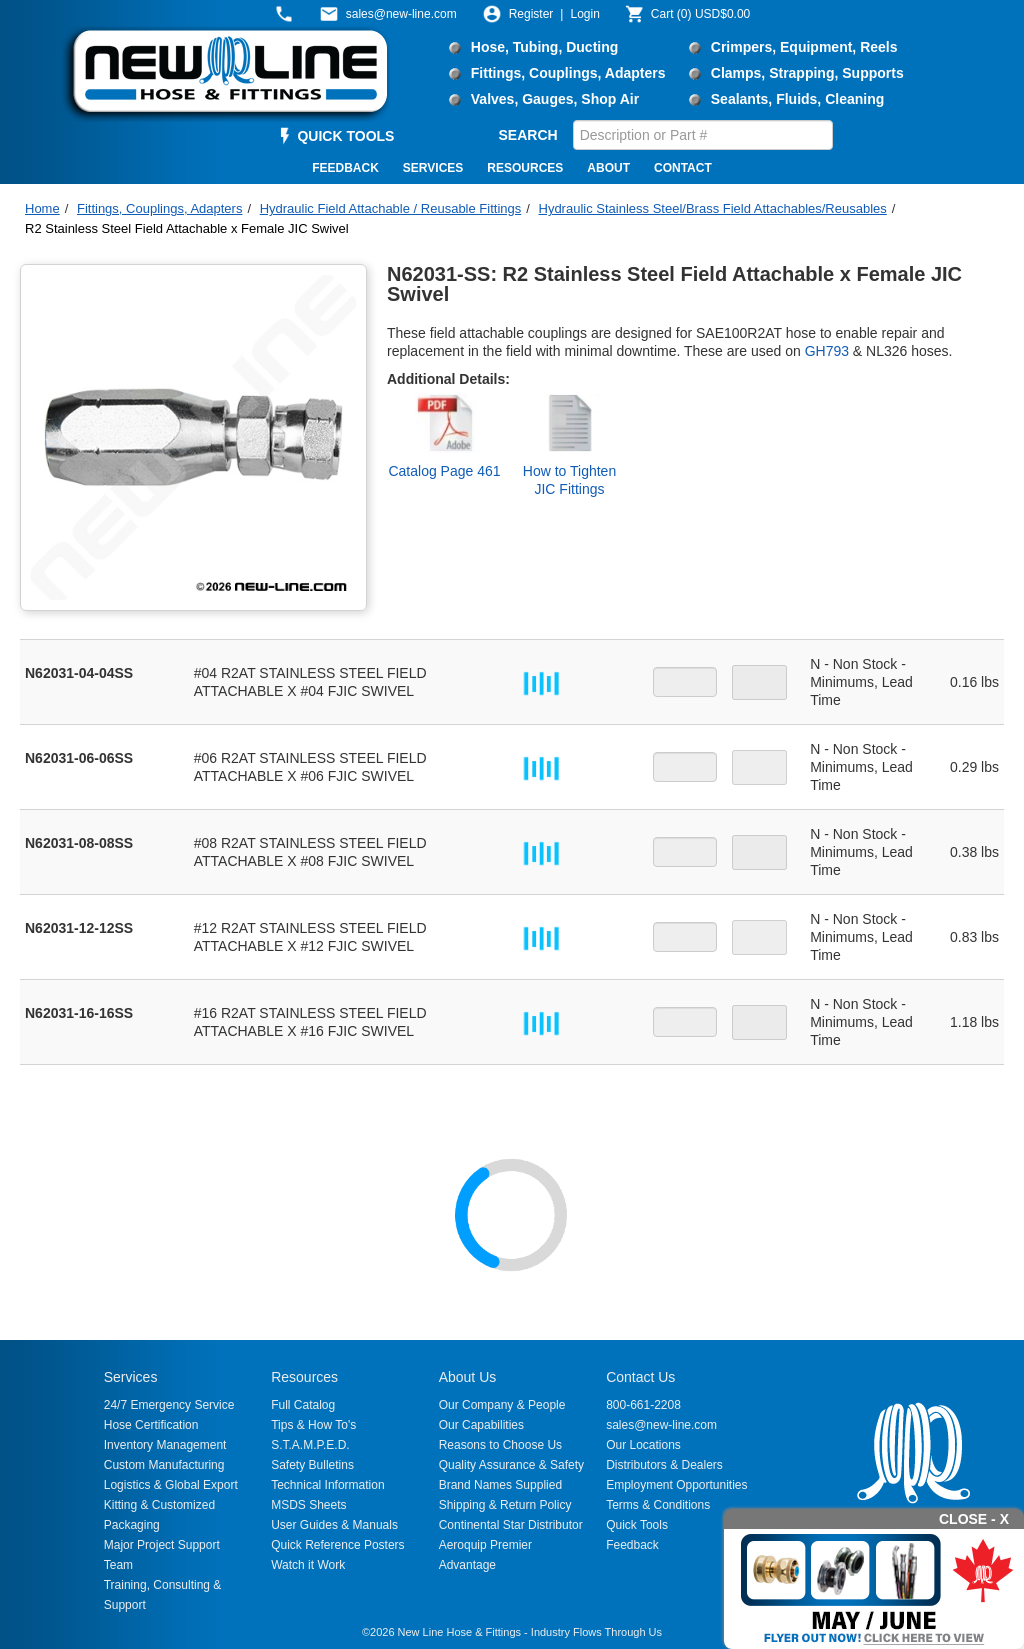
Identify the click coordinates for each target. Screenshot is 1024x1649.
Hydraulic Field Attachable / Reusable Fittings (391, 208)
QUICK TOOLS (345, 136)
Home (42, 208)
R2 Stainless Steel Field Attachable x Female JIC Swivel (187, 228)
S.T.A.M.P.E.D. (310, 1445)
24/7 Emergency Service (169, 1405)
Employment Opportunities (676, 1485)
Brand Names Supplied (500, 1485)
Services (131, 1377)
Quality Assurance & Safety (511, 1465)
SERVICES (433, 168)
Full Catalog (303, 1405)
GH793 (827, 351)
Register (531, 14)
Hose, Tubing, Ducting (545, 47)
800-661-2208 (643, 1405)
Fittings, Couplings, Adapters (568, 73)
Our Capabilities (481, 1425)
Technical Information (327, 1485)
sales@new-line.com (661, 1425)
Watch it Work (308, 1565)
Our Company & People (502, 1405)
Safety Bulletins (312, 1465)
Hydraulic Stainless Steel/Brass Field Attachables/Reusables (713, 208)
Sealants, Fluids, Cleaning (797, 99)
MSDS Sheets (308, 1505)
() (700, 14)
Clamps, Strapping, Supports (807, 73)
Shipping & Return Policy (505, 1505)
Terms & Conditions (658, 1505)
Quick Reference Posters (337, 1545)
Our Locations (643, 1445)
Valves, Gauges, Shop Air (555, 99)
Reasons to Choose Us (500, 1445)
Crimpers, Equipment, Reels (804, 47)
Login (584, 14)
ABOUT (608, 168)
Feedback (632, 1545)
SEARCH (528, 135)
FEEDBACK (345, 168)
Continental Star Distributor (511, 1525)
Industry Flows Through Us (596, 1632)
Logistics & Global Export (171, 1485)
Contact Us (640, 1377)
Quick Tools (637, 1525)
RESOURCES (525, 168)
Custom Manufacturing (164, 1465)
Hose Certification (151, 1425)
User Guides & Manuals (334, 1525)
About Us (468, 1377)
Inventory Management (165, 1445)
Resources (304, 1377)
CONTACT (683, 168)
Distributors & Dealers (664, 1465)
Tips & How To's (313, 1425)
